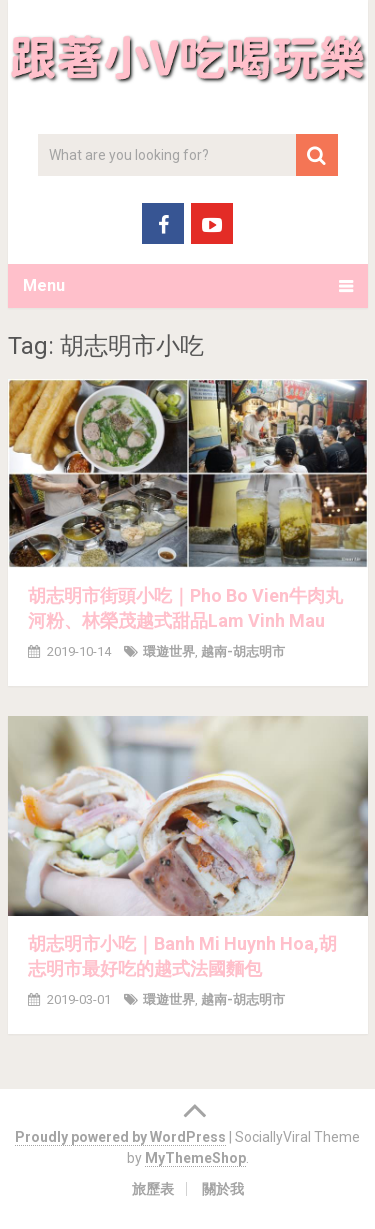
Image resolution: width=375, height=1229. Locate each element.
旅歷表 (153, 1189)
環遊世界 (169, 651)
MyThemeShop (195, 1158)
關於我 (223, 1189)
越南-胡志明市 (243, 651)
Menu (44, 285)
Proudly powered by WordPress (120, 1137)
